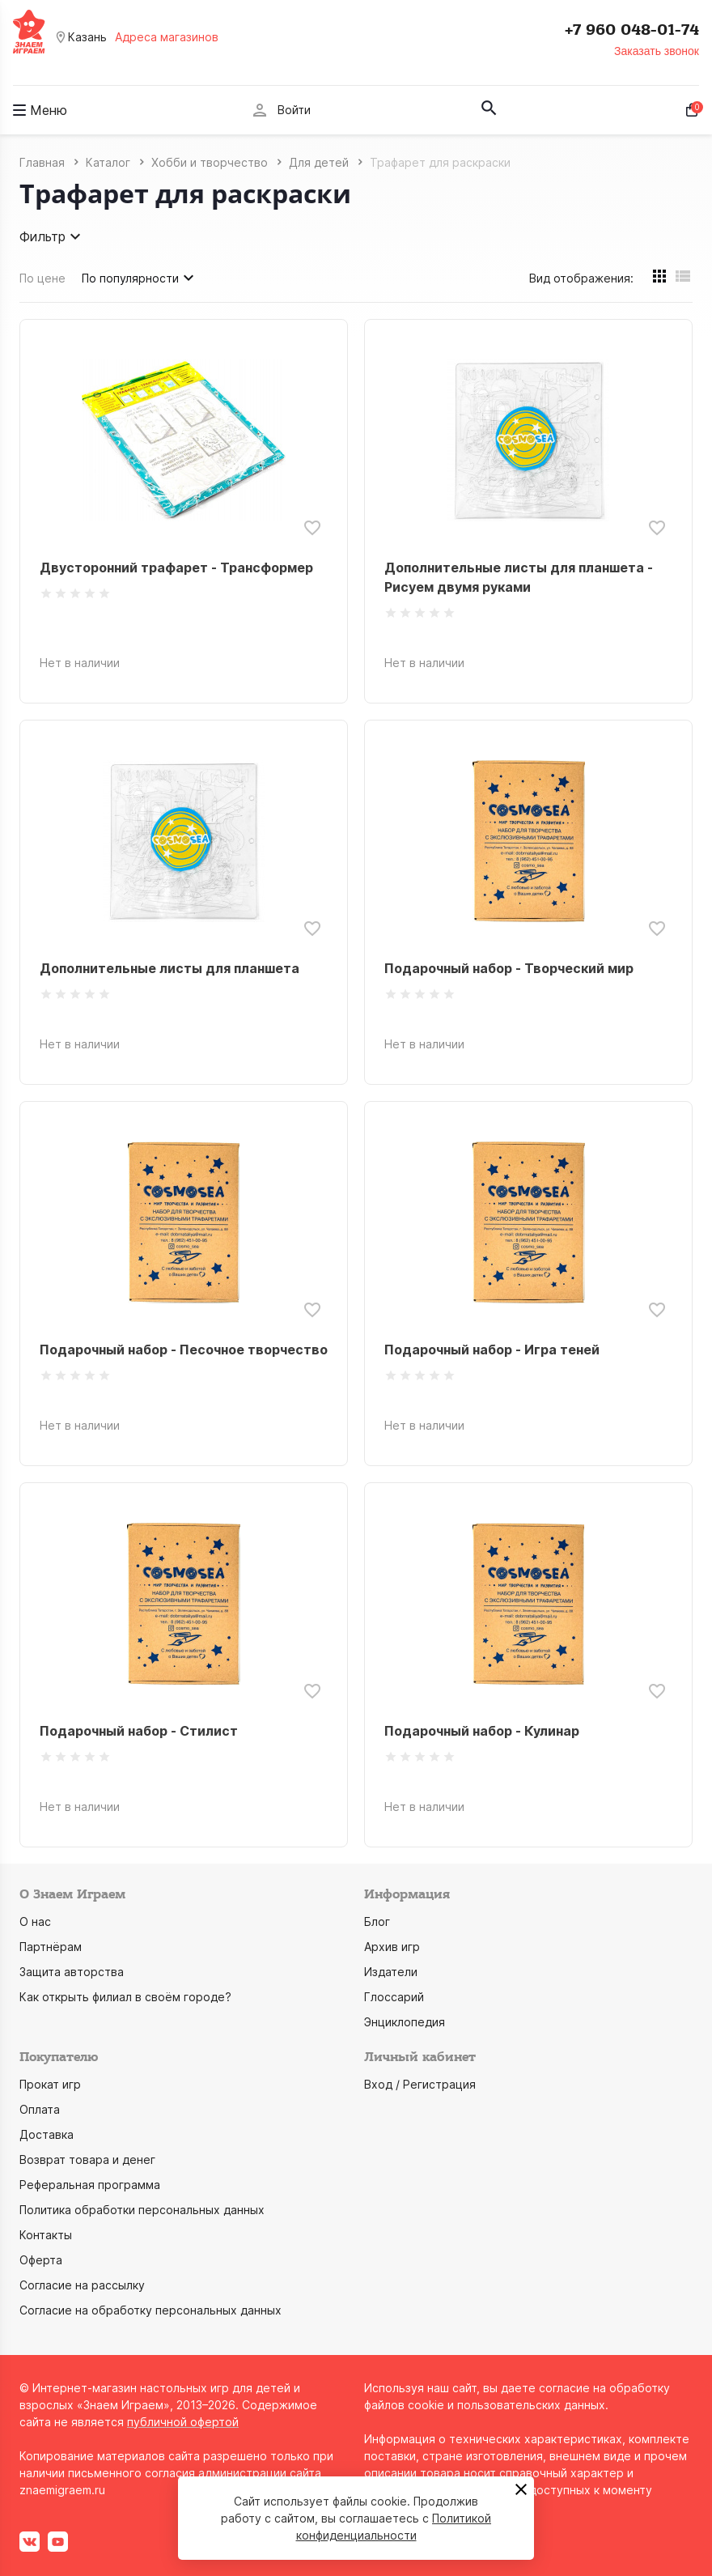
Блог (377, 1921)
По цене (42, 278)
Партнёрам (50, 1946)
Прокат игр (50, 2084)
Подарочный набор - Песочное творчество (184, 1349)
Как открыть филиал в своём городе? (125, 1997)
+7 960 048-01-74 (632, 29)
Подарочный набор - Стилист (139, 1731)
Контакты (45, 2235)
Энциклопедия (404, 2022)
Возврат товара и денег (87, 2159)
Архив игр (392, 1946)
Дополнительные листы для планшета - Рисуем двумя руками (518, 577)
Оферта (40, 2260)
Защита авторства (71, 1972)
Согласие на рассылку (82, 2285)
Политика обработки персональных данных (142, 2210)
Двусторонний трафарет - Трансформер (176, 567)
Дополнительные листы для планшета (169, 968)
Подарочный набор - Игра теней (492, 1349)
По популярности (140, 277)
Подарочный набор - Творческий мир (509, 968)
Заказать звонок (656, 51)
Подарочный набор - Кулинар (481, 1731)
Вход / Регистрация (420, 2084)
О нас (35, 1921)
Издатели (390, 1972)
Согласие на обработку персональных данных (150, 2310)
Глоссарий (394, 1997)
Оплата (39, 2109)
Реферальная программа (89, 2184)
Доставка (46, 2134)
